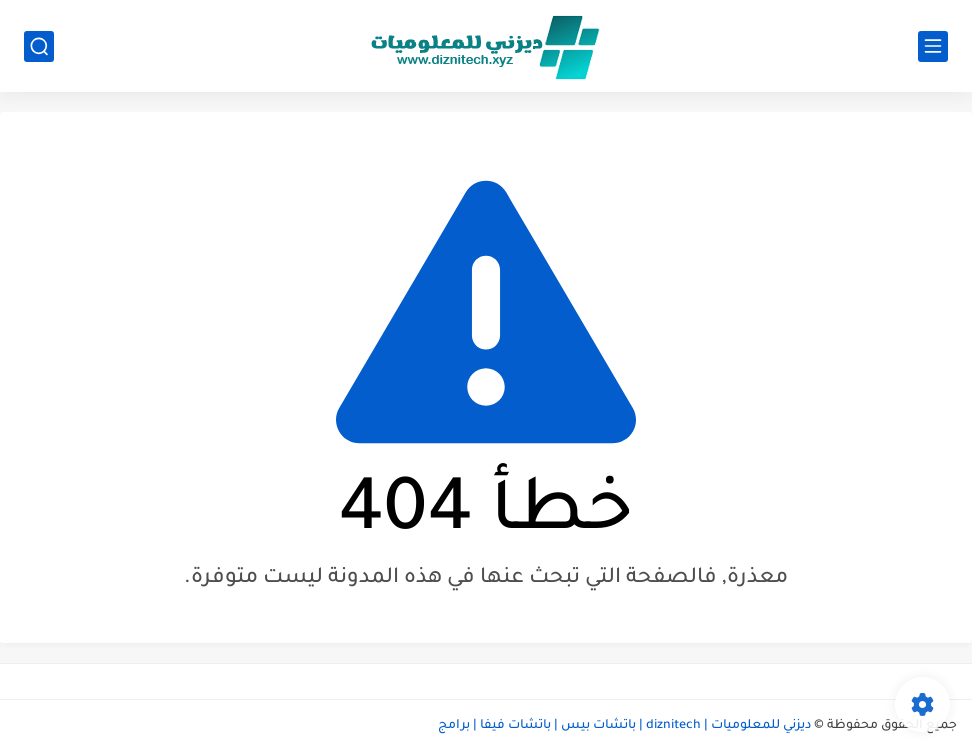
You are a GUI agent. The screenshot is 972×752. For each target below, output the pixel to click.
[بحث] (39, 46)
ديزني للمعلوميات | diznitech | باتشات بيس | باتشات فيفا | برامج (624, 726)
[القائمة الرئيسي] (933, 46)
